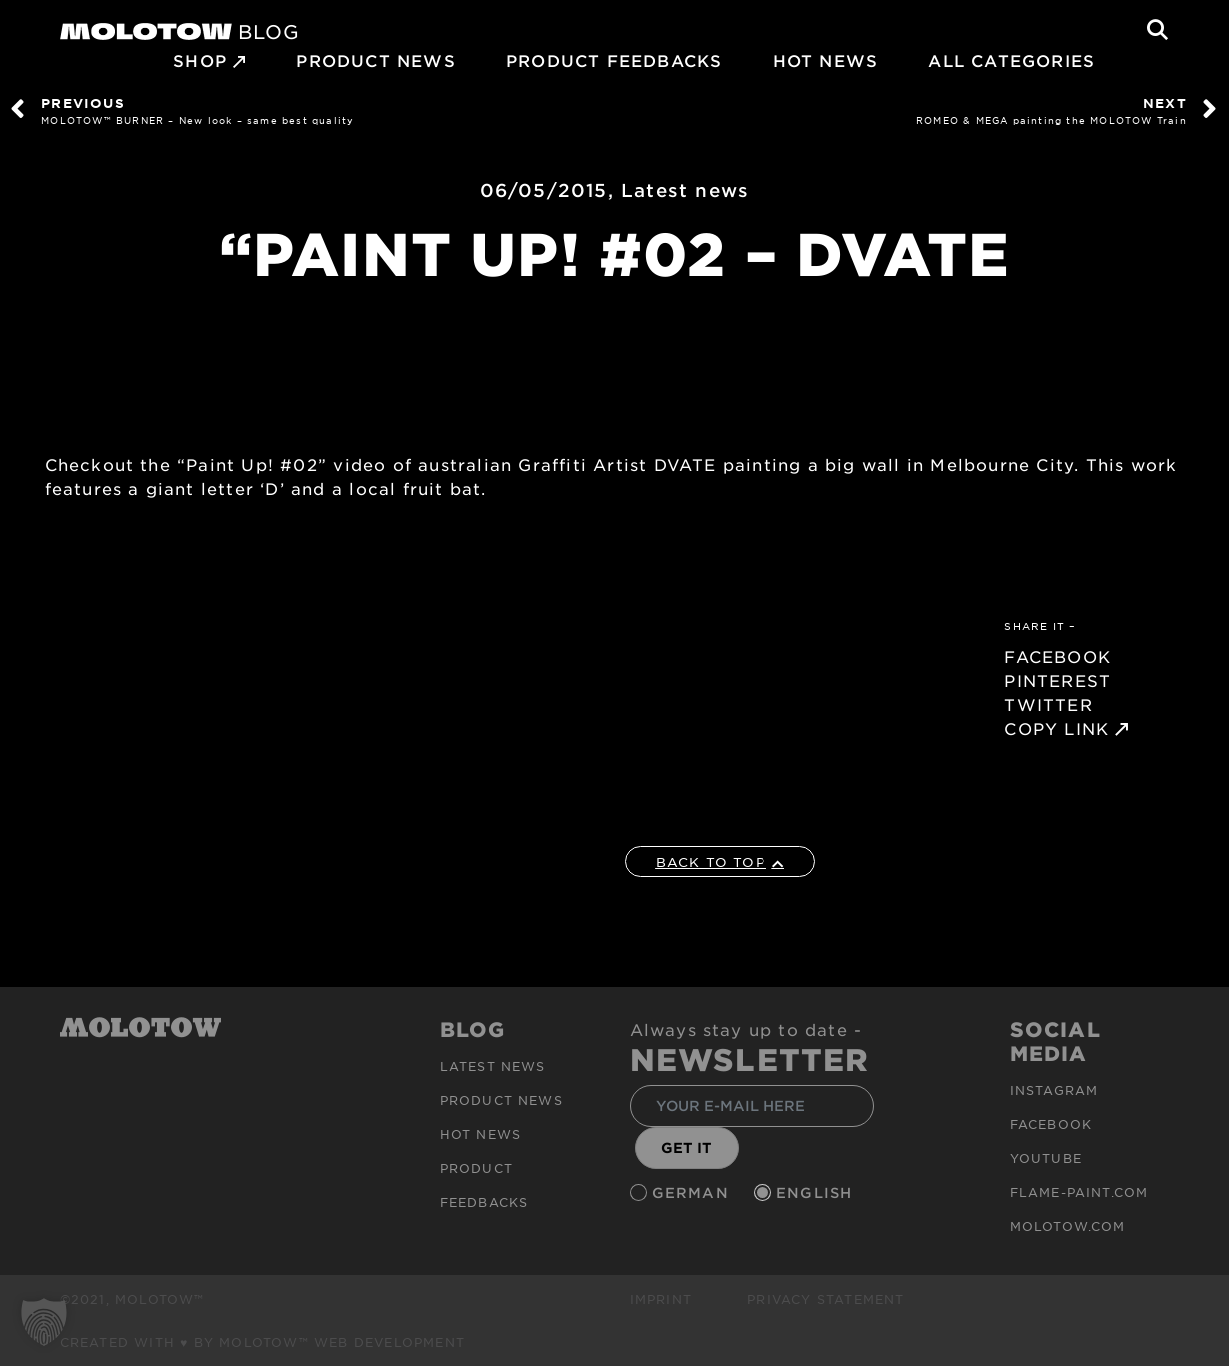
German (693, 1192)
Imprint (661, 1299)
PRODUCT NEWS (375, 60)
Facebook (1051, 1124)
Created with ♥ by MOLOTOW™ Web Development (263, 1342)
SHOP (200, 60)
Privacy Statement (825, 1299)
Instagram (1054, 1090)
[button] (44, 1322)
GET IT (686, 1147)
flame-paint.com (1079, 1192)
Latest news (685, 190)
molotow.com (1068, 1226)
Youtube (1046, 1158)
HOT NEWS (826, 60)
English (817, 1192)
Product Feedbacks (614, 60)
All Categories (1011, 60)
